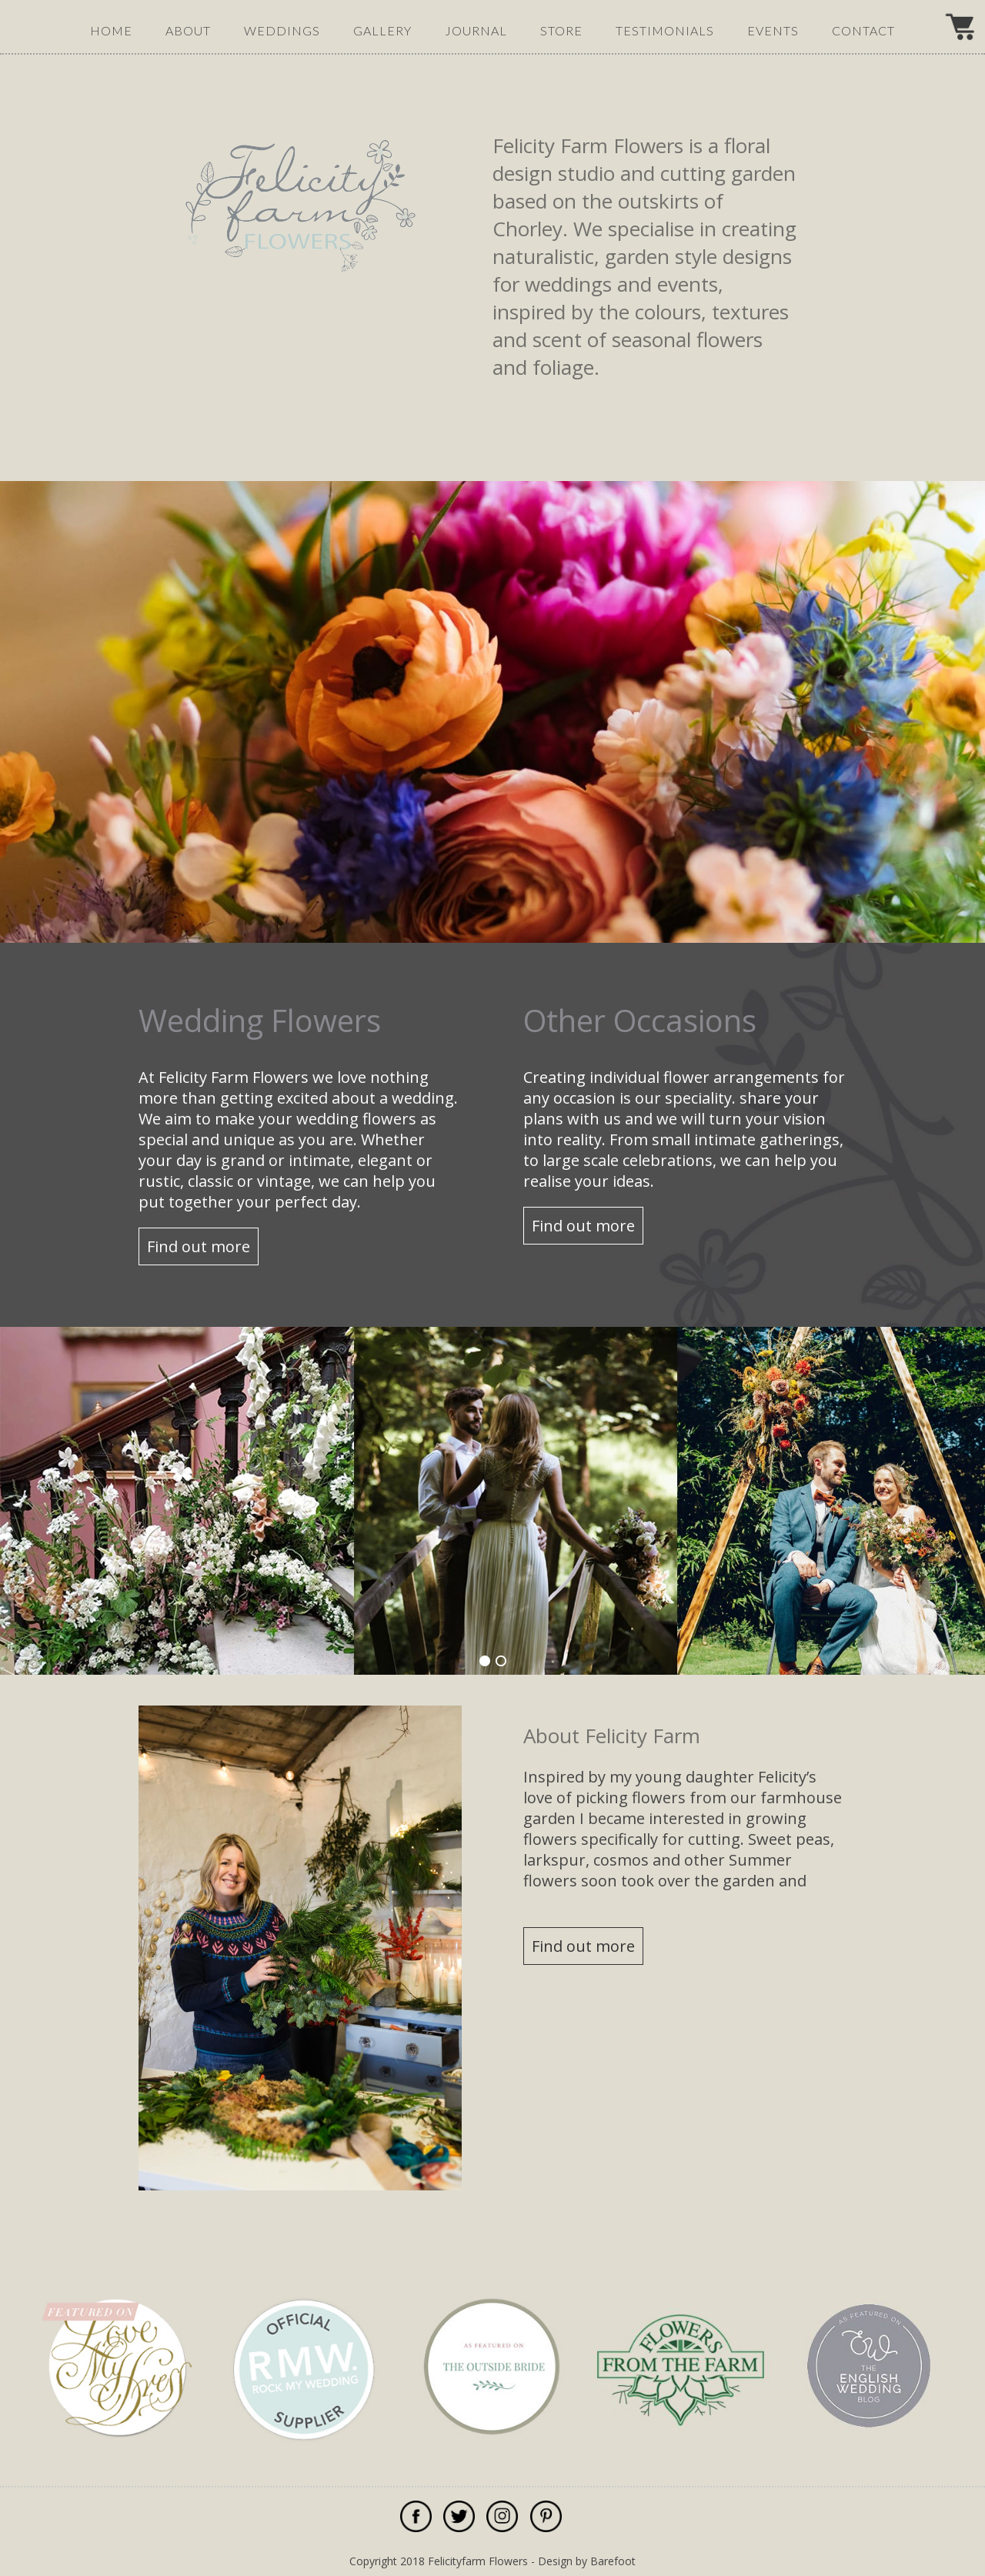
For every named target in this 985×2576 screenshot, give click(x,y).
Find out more (198, 1246)
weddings (282, 30)
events (773, 30)
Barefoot (613, 2561)
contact (863, 30)
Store (561, 30)
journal (476, 30)
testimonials (665, 30)
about (188, 30)
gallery (382, 30)
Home (111, 30)
